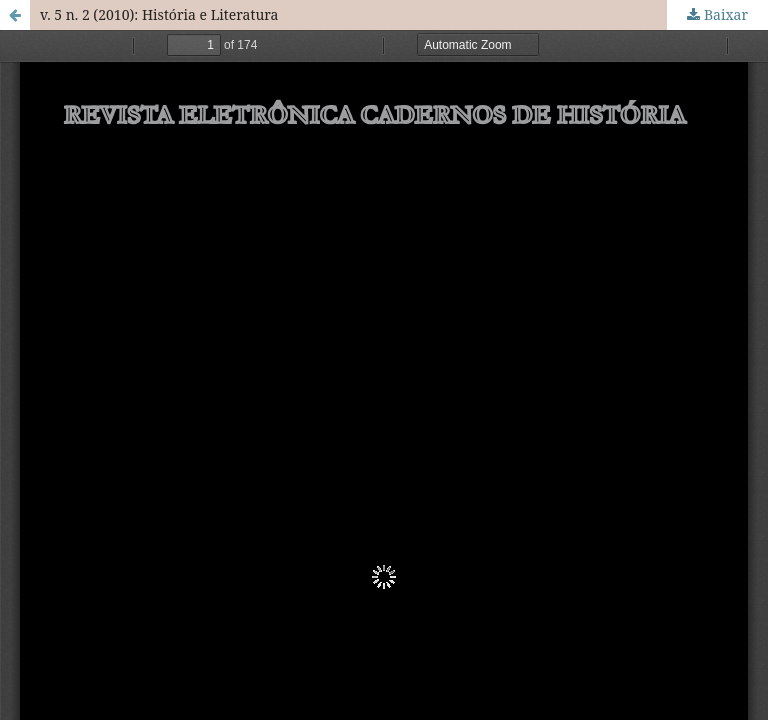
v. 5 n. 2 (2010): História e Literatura (159, 14)
